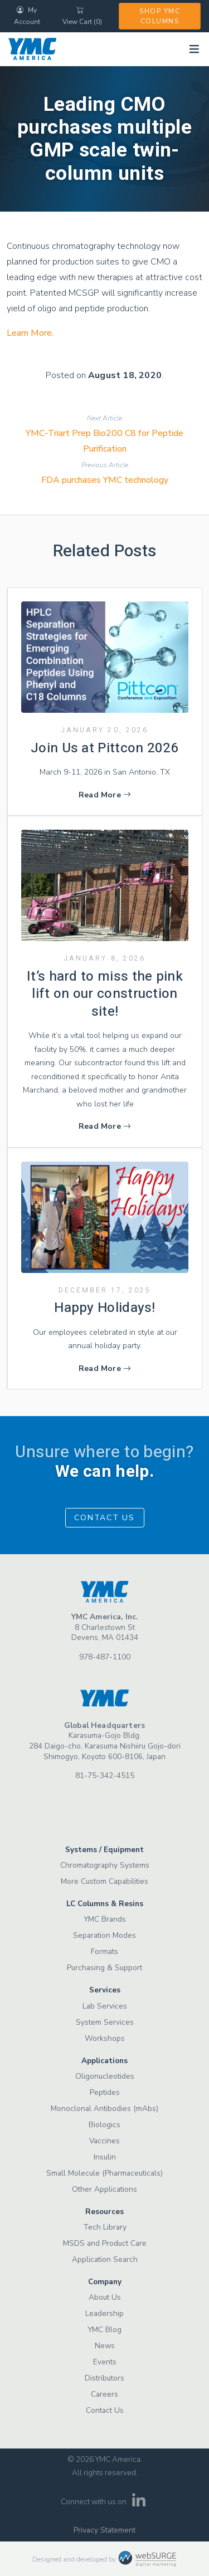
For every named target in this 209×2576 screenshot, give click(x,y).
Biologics (104, 2124)
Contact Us (104, 1517)
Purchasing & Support (104, 1967)
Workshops (105, 2038)
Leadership (104, 2313)
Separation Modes (104, 1935)
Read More (105, 795)
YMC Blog (104, 2329)
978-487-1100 (104, 1657)
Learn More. (30, 333)
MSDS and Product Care (105, 2243)
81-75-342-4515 (104, 1775)
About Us (105, 2297)
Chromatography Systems (104, 1865)
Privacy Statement (104, 2530)
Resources (104, 2211)
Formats (104, 1951)
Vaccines (104, 2141)
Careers (104, 2394)
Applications (104, 2060)
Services (104, 1990)
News (105, 2345)
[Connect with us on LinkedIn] (138, 2504)
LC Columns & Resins (104, 1903)
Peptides (105, 2092)
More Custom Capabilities (104, 1881)
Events (104, 2362)
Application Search (105, 2259)
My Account (27, 16)
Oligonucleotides (104, 2076)
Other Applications (104, 2189)
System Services (105, 2022)
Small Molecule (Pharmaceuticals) (104, 2173)
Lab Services (104, 2006)
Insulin (105, 2157)
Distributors (104, 2378)
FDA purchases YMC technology (104, 480)
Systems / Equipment (104, 1849)
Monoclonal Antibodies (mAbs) (104, 2108)
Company (104, 2282)
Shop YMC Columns (159, 16)
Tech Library (105, 2227)
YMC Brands (105, 1919)
